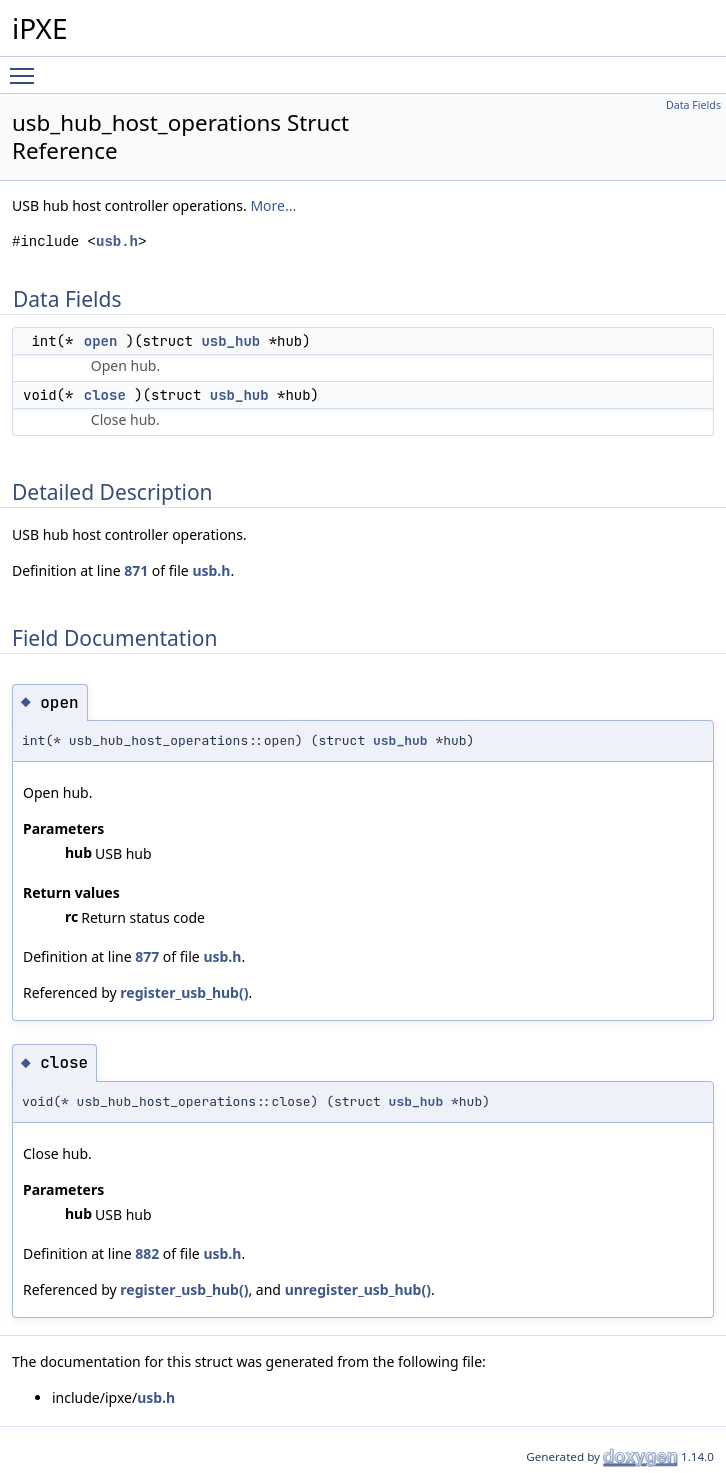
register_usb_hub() (184, 992)
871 (136, 570)
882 (147, 1253)
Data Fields (693, 105)
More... (273, 205)
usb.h (117, 241)
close (105, 395)
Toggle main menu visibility (27, 67)
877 (147, 956)
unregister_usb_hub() (358, 1289)
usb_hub (230, 341)
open (101, 341)
